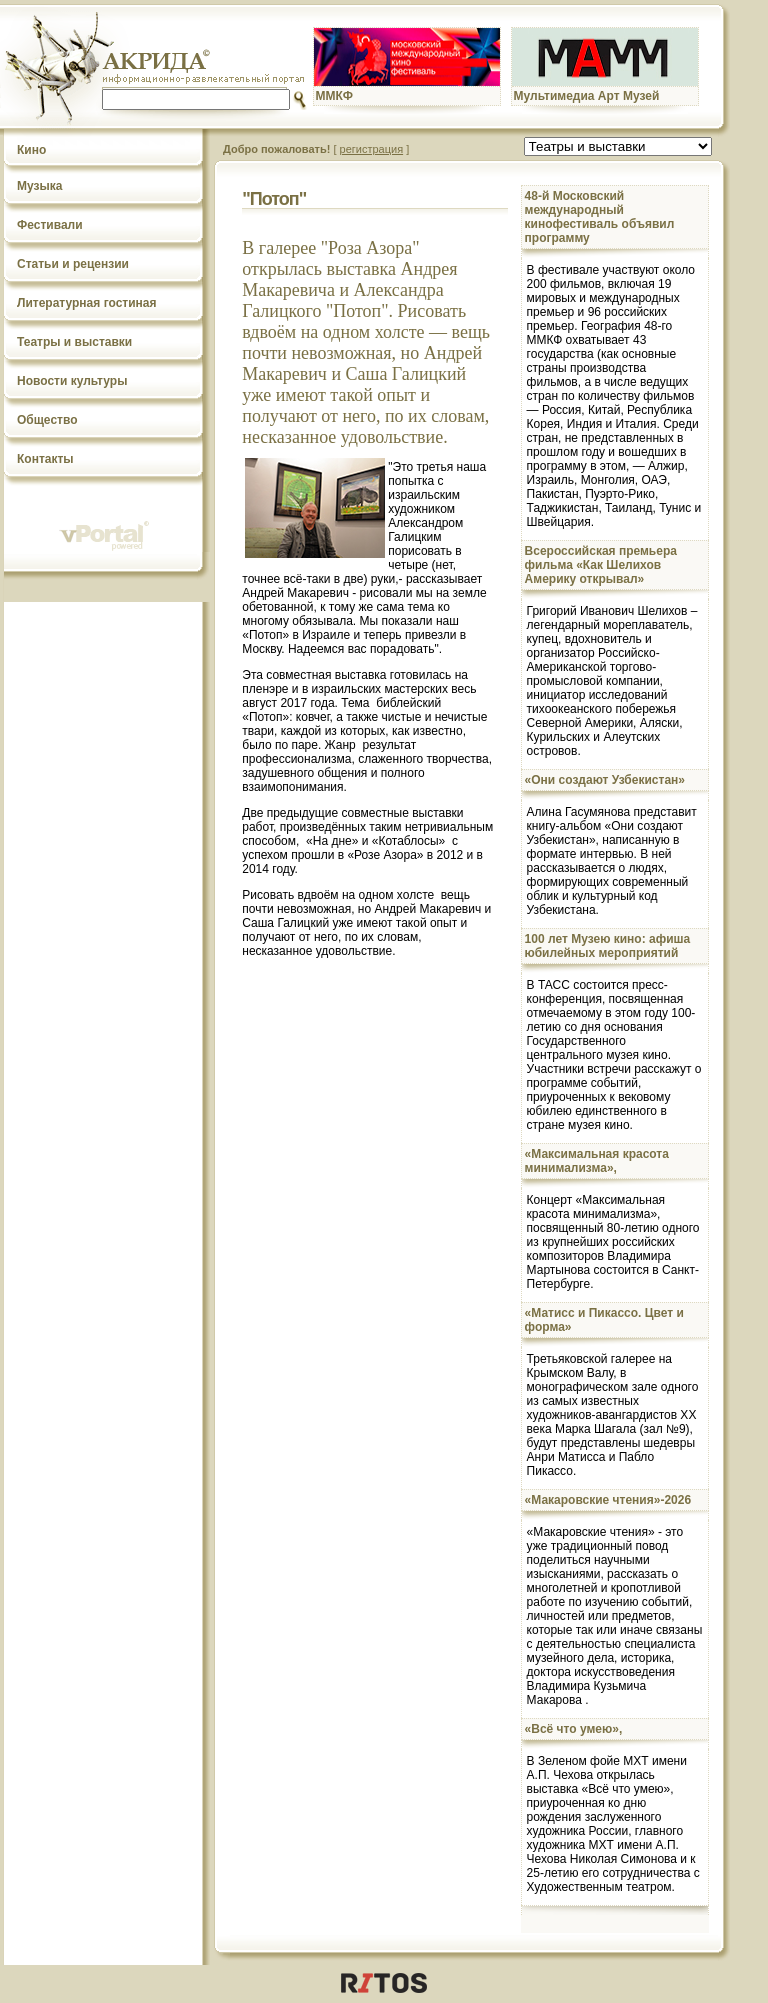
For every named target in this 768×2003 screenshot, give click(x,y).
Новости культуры (72, 381)
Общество (47, 420)
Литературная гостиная (87, 303)
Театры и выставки (74, 342)
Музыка (39, 186)
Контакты (45, 459)
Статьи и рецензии (73, 264)
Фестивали (50, 225)
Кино (31, 150)
